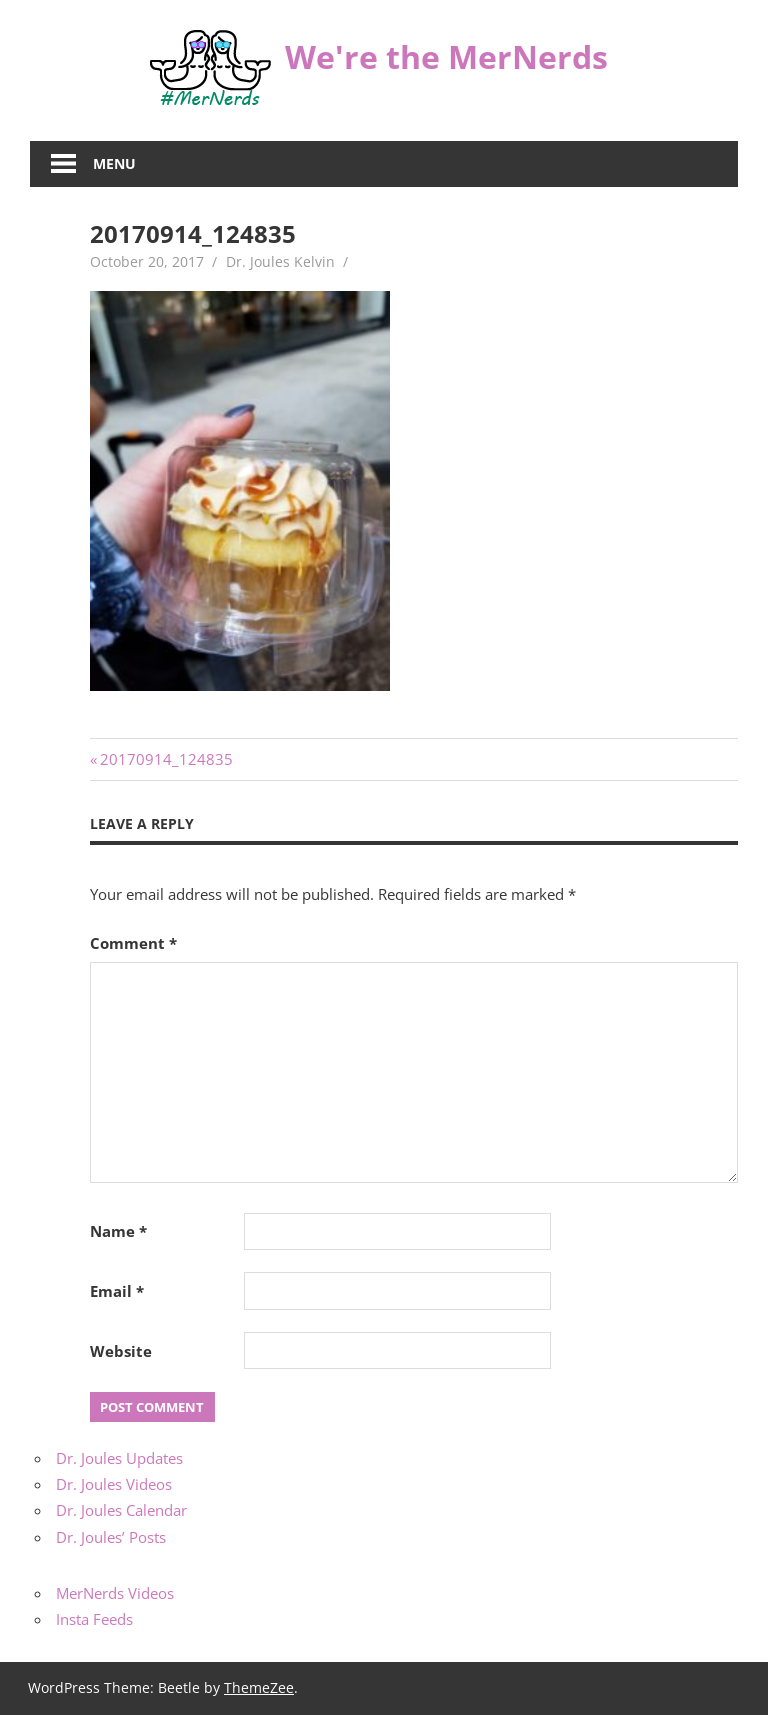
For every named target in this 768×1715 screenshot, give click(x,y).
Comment (133, 943)
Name (118, 1231)
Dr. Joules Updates (119, 1458)
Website (121, 1351)
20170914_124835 (166, 759)
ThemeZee (259, 1687)
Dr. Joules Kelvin (280, 261)
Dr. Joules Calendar (121, 1510)
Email (117, 1291)
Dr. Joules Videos (114, 1484)
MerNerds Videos (115, 1593)
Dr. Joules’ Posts (111, 1537)
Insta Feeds (94, 1619)
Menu (114, 163)
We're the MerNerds (446, 56)
